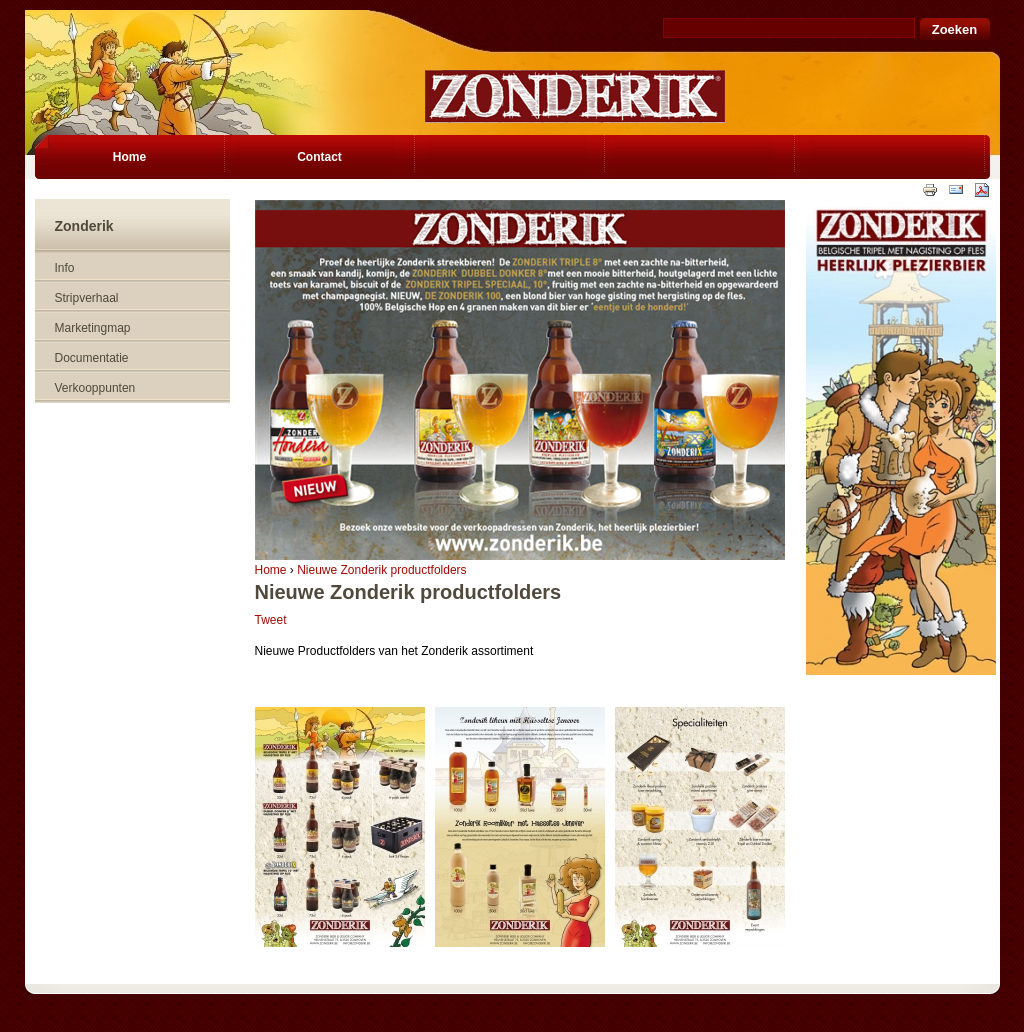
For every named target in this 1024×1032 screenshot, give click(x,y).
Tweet (271, 620)
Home (271, 570)
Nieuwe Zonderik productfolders (381, 570)
